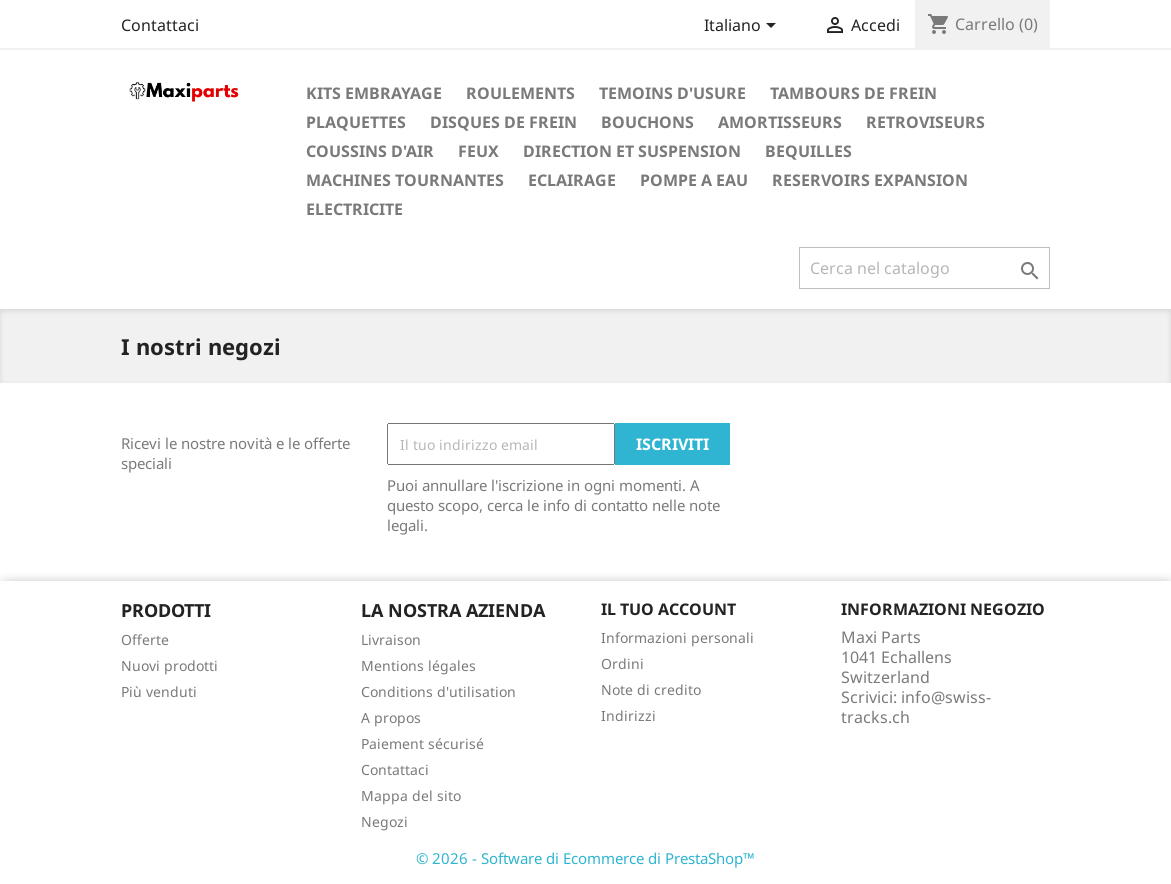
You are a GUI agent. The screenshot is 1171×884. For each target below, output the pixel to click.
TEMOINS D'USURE (672, 93)
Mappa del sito (411, 795)
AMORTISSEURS (780, 122)
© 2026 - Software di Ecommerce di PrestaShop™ (585, 858)
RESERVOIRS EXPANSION (870, 180)
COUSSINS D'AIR (370, 151)
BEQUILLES (808, 151)
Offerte (145, 639)
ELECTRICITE (354, 209)
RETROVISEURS (925, 122)
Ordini (622, 663)
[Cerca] (924, 268)
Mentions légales (418, 665)
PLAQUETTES (356, 122)
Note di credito (651, 689)
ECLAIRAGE (572, 180)
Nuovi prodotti (169, 665)
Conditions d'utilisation (438, 691)
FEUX (478, 151)
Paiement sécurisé (422, 743)
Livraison (391, 639)
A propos (391, 717)
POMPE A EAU (694, 180)
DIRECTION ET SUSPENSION (632, 151)
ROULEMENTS (520, 93)
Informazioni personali (677, 637)
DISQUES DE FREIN (503, 122)
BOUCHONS (647, 122)
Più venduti (159, 691)
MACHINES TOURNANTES (405, 180)
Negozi (384, 821)
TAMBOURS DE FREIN (853, 93)
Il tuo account (668, 609)
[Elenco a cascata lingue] (743, 27)
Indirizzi (628, 715)
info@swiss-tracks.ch (916, 707)
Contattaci (160, 25)
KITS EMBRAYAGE (374, 93)
